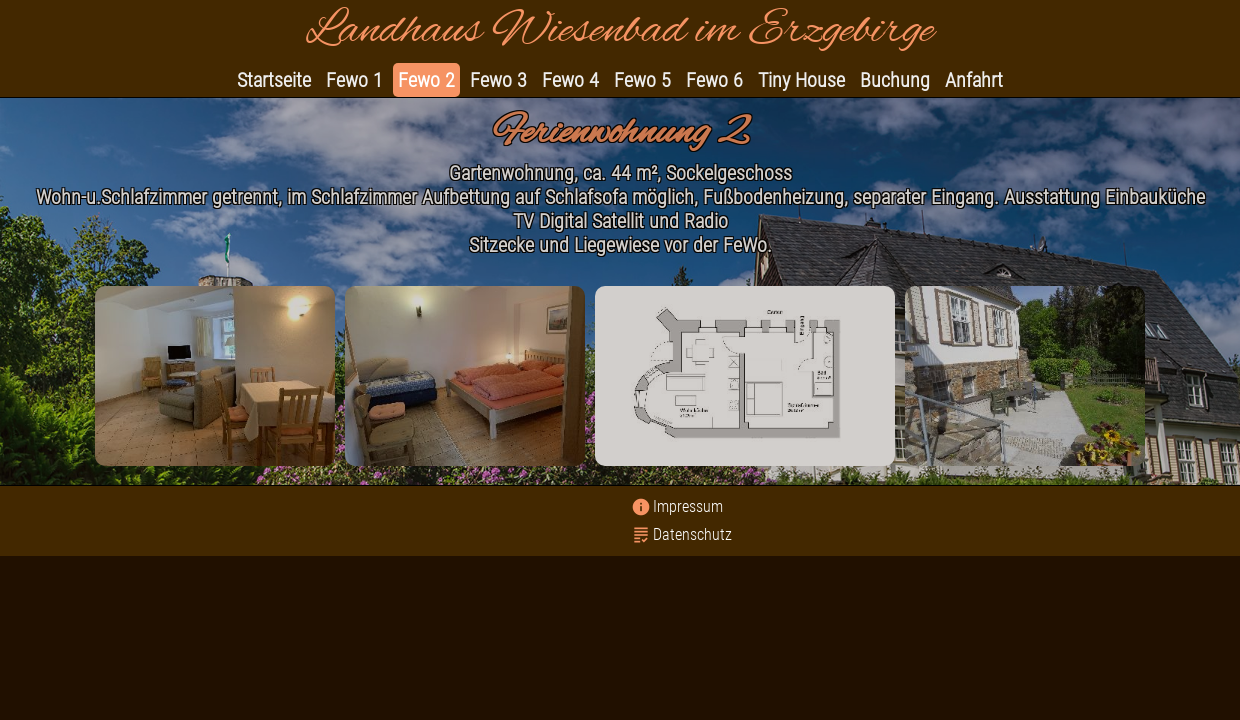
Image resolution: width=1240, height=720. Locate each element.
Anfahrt (974, 80)
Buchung (895, 80)
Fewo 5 (642, 80)
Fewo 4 (570, 80)
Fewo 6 (714, 80)
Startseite (274, 80)
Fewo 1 (354, 80)
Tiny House (801, 80)
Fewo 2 (426, 80)
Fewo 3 (498, 80)
